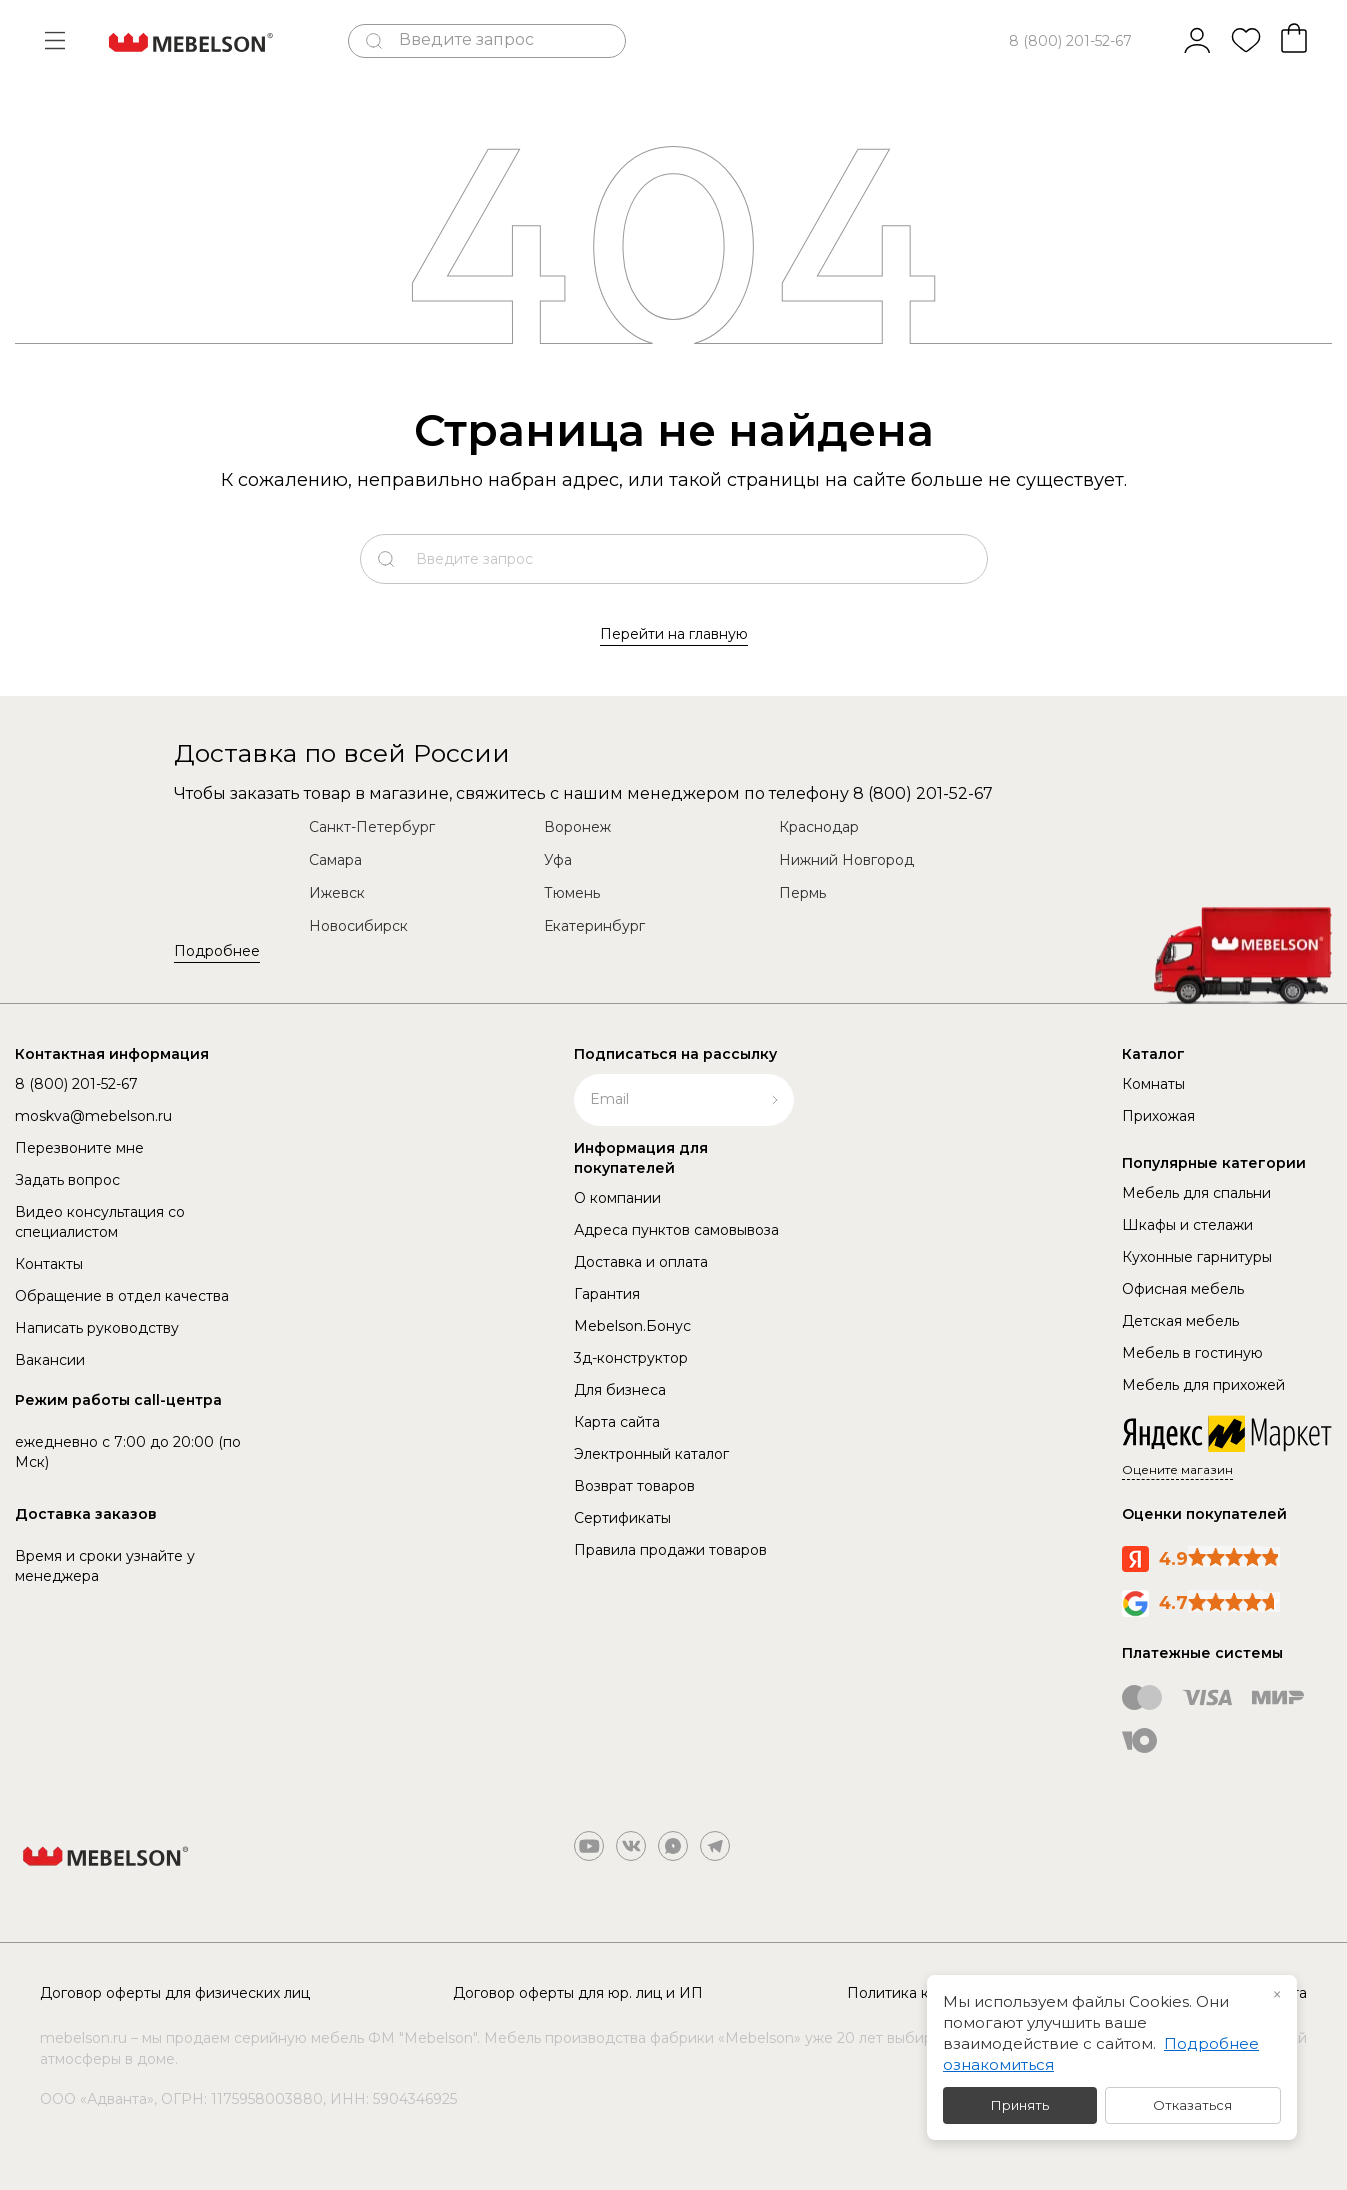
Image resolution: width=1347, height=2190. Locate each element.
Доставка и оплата (641, 1262)
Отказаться (1192, 2105)
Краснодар (819, 827)
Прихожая (1158, 1116)
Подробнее (217, 951)
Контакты (49, 1264)
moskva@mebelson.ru (93, 1116)
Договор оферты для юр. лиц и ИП (578, 1993)
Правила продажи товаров (670, 1550)
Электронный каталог (651, 1454)
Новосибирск (358, 926)
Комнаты (1153, 1084)
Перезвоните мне (79, 1148)
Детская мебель (1180, 1321)
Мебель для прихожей (1203, 1385)
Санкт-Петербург (372, 827)
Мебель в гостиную (1192, 1353)
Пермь (802, 893)
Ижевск (337, 893)
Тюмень (572, 893)
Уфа (558, 860)
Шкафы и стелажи (1187, 1225)
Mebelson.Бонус (632, 1326)
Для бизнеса (620, 1390)
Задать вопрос (67, 1180)
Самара (335, 860)
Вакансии (50, 1360)
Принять (1020, 2105)
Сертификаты (622, 1518)
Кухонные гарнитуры (1197, 1257)
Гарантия (607, 1294)
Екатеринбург (594, 926)
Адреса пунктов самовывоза (676, 1230)
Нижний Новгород (846, 860)
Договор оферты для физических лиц (175, 1993)
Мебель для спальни (1196, 1193)
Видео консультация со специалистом (100, 1222)
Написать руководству (97, 1328)
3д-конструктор (631, 1358)
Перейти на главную (674, 634)
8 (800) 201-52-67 (1070, 41)
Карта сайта (617, 1422)
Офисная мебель (1183, 1289)
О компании (617, 1198)
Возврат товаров (634, 1486)
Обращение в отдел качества (122, 1296)
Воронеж (577, 827)
